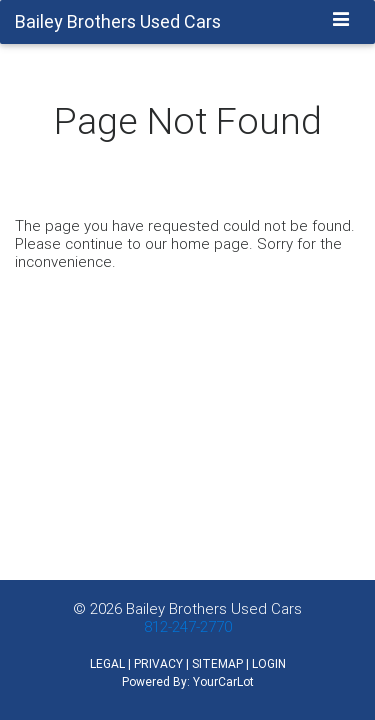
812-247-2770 (188, 626)
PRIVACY (158, 663)
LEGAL (107, 663)
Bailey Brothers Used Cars (214, 608)
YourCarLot (223, 681)
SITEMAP (217, 663)
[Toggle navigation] (341, 21)
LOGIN (269, 663)
